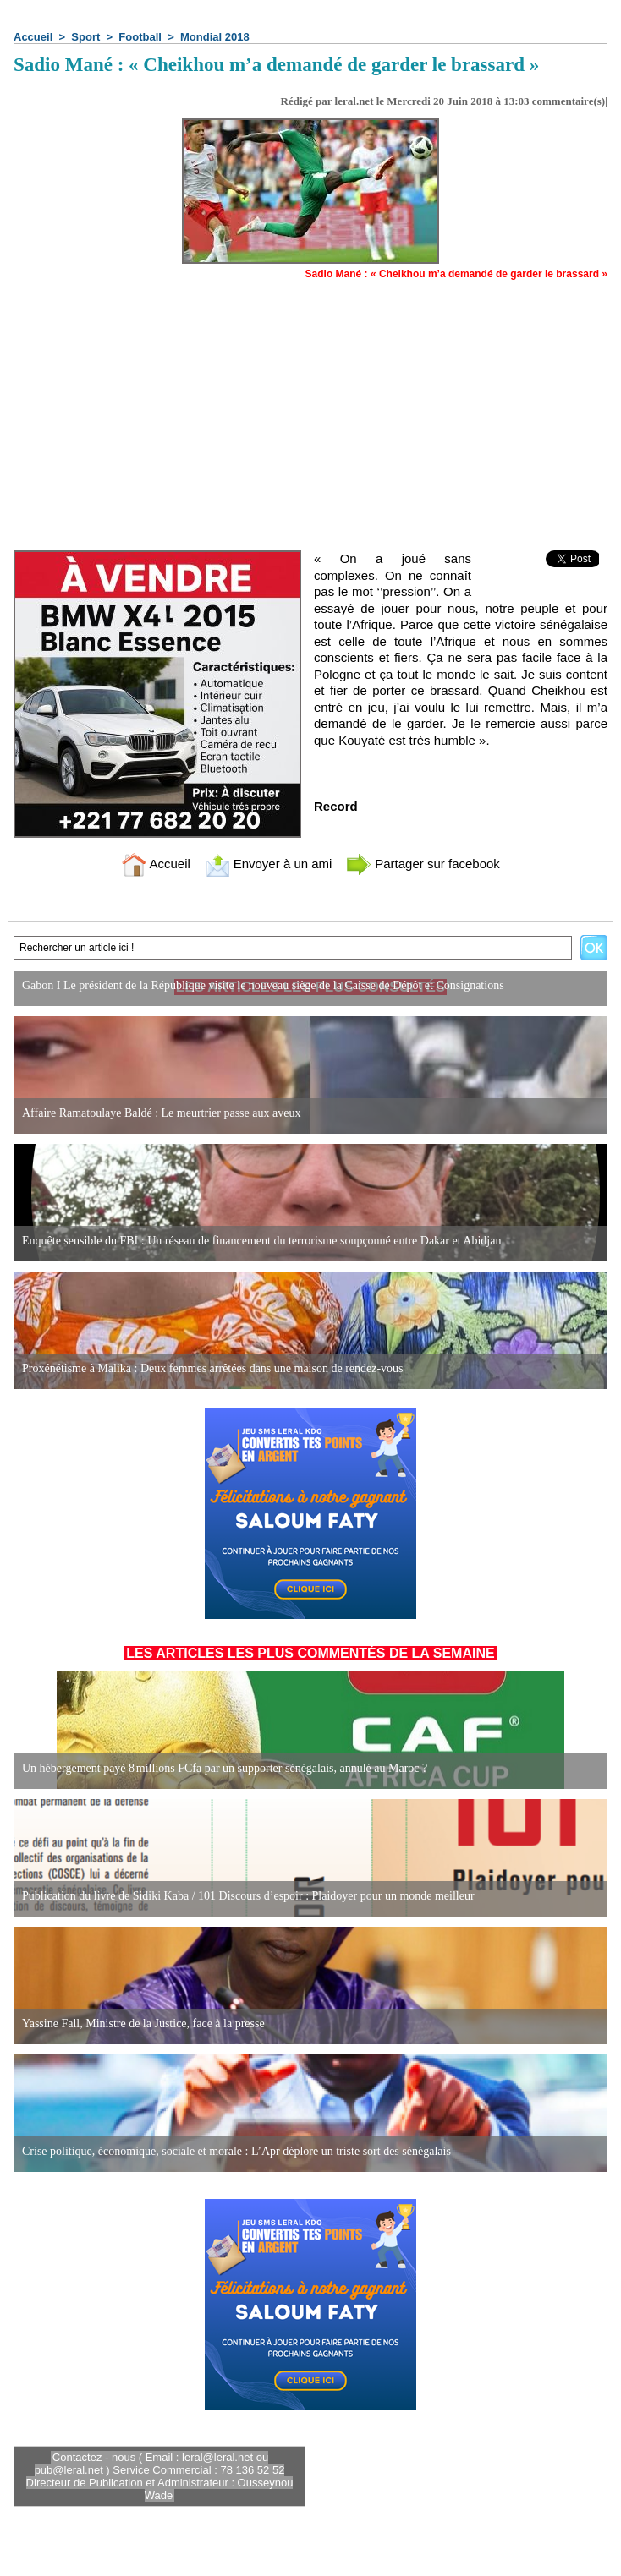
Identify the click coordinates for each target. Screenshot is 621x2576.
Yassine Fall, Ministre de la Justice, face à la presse (143, 2023)
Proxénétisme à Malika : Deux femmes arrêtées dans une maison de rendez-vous (213, 1368)
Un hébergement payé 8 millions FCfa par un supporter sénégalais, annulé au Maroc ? (224, 1768)
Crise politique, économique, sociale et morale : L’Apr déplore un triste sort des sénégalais (236, 2151)
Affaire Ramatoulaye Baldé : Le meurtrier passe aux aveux (161, 1113)
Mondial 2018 (215, 36)
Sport (85, 36)
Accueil (33, 36)
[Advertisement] (310, 406)
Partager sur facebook (423, 863)
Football (140, 36)
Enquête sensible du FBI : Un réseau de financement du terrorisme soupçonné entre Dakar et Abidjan (261, 1240)
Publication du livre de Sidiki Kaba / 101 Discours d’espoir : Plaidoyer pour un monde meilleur (248, 1896)
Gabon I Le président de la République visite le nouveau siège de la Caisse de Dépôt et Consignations (263, 985)
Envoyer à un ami (268, 863)
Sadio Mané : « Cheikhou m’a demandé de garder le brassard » (456, 274)
